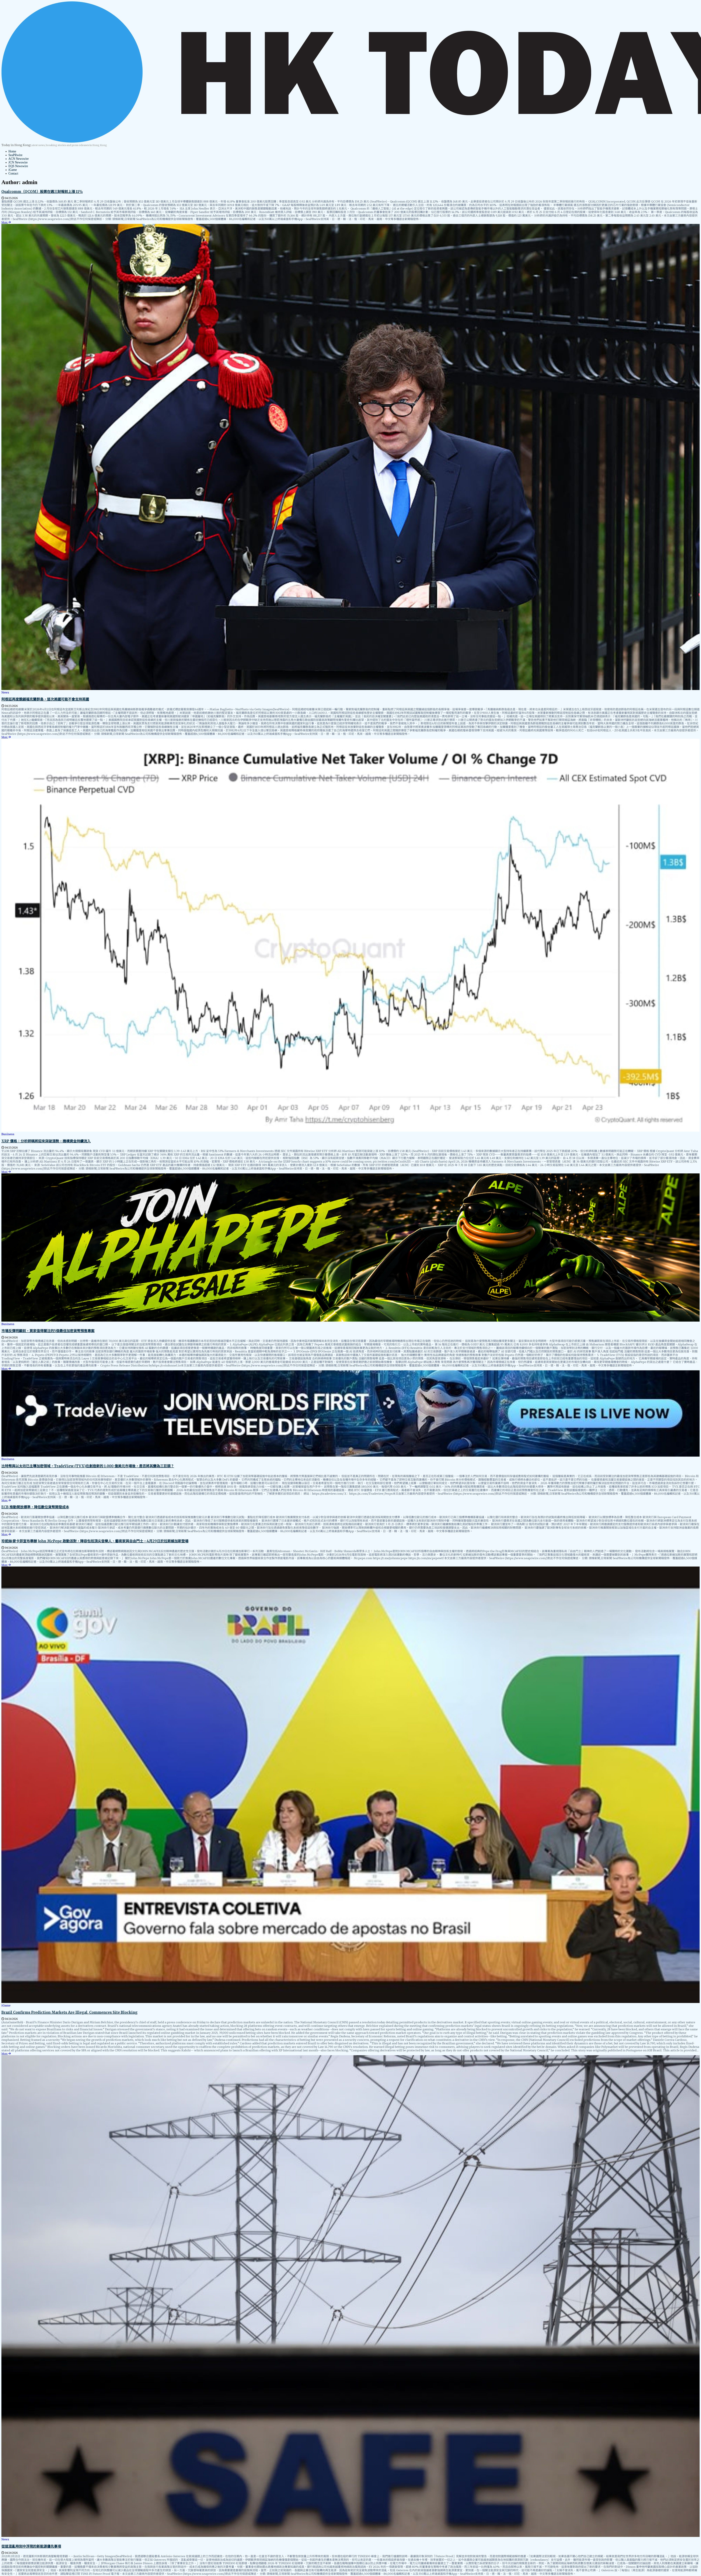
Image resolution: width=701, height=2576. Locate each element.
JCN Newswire (18, 162)
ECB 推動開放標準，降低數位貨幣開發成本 (35, 1507)
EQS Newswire (18, 166)
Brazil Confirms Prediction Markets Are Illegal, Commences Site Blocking (69, 2012)
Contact (13, 173)
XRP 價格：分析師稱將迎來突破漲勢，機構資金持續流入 (46, 1141)
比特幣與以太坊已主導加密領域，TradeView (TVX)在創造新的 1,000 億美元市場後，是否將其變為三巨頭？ (87, 1466)
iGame (12, 169)
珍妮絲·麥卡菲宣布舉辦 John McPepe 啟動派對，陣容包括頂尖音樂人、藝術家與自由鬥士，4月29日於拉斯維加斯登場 (94, 1541)
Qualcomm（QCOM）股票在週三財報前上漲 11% (42, 191)
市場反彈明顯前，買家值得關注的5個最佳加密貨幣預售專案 (47, 1331)
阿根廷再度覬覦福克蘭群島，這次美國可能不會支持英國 (45, 699)
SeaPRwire (15, 155)
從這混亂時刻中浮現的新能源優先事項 (31, 2546)
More (6, 222)
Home (12, 151)
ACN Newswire (18, 158)
